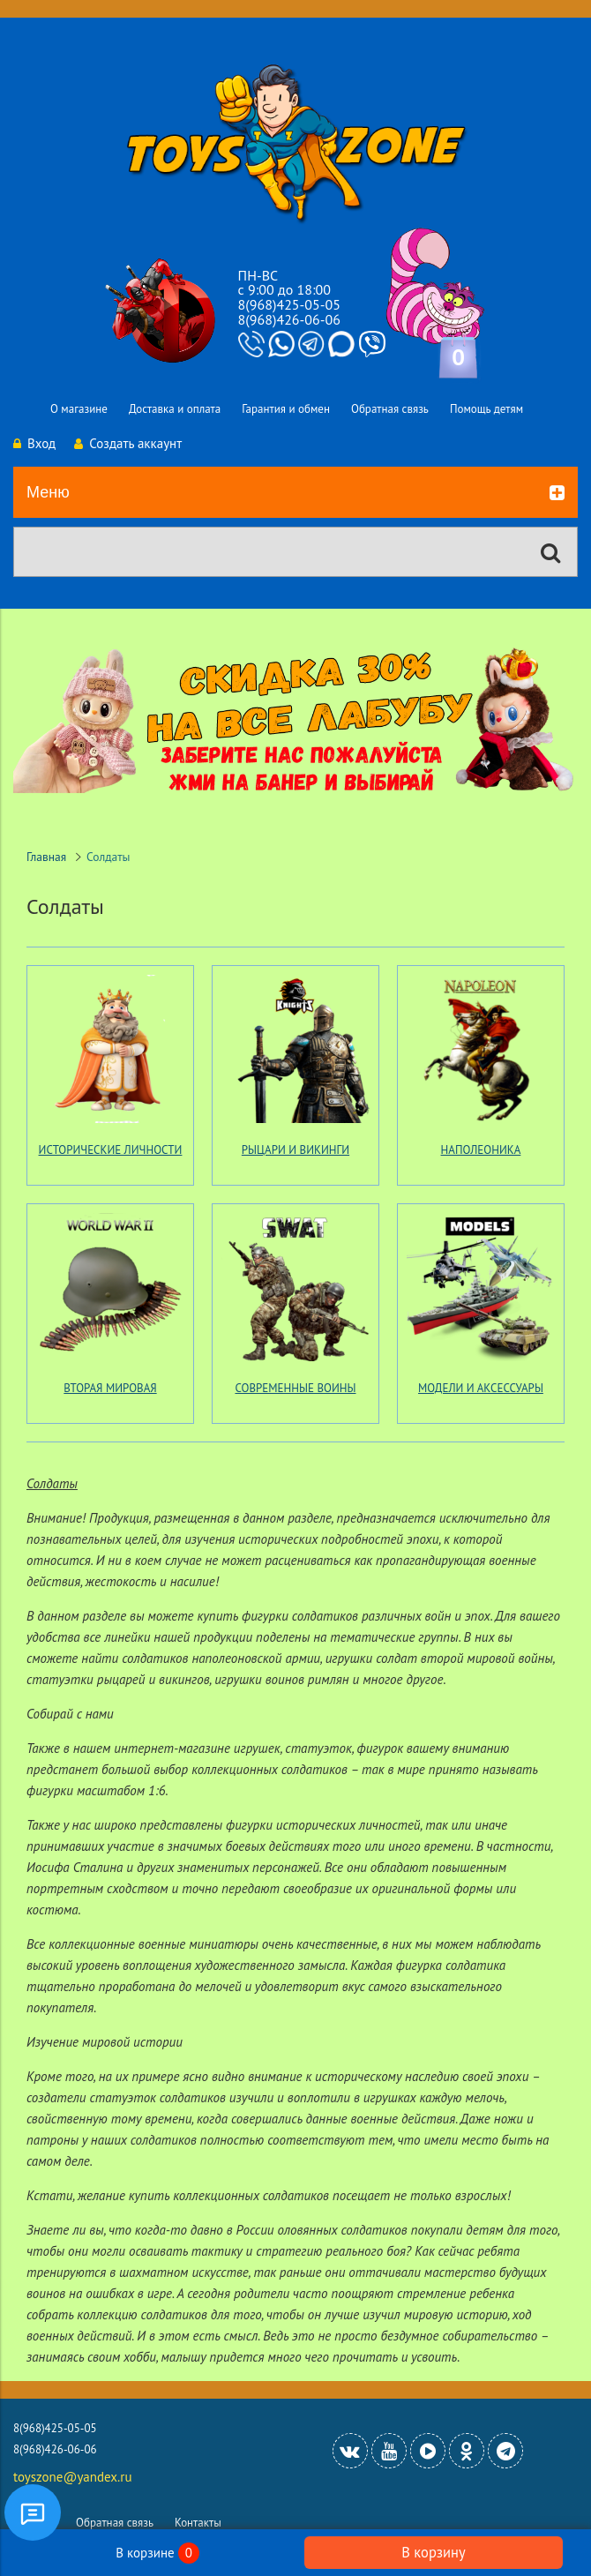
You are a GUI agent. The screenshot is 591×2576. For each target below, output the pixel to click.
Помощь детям (486, 408)
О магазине (79, 408)
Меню (295, 493)
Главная (46, 857)
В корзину (433, 2552)
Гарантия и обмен (286, 408)
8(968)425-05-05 (289, 304)
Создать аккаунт (128, 443)
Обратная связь (390, 408)
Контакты (198, 2522)
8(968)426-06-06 (289, 319)
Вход (34, 443)
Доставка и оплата (175, 408)
